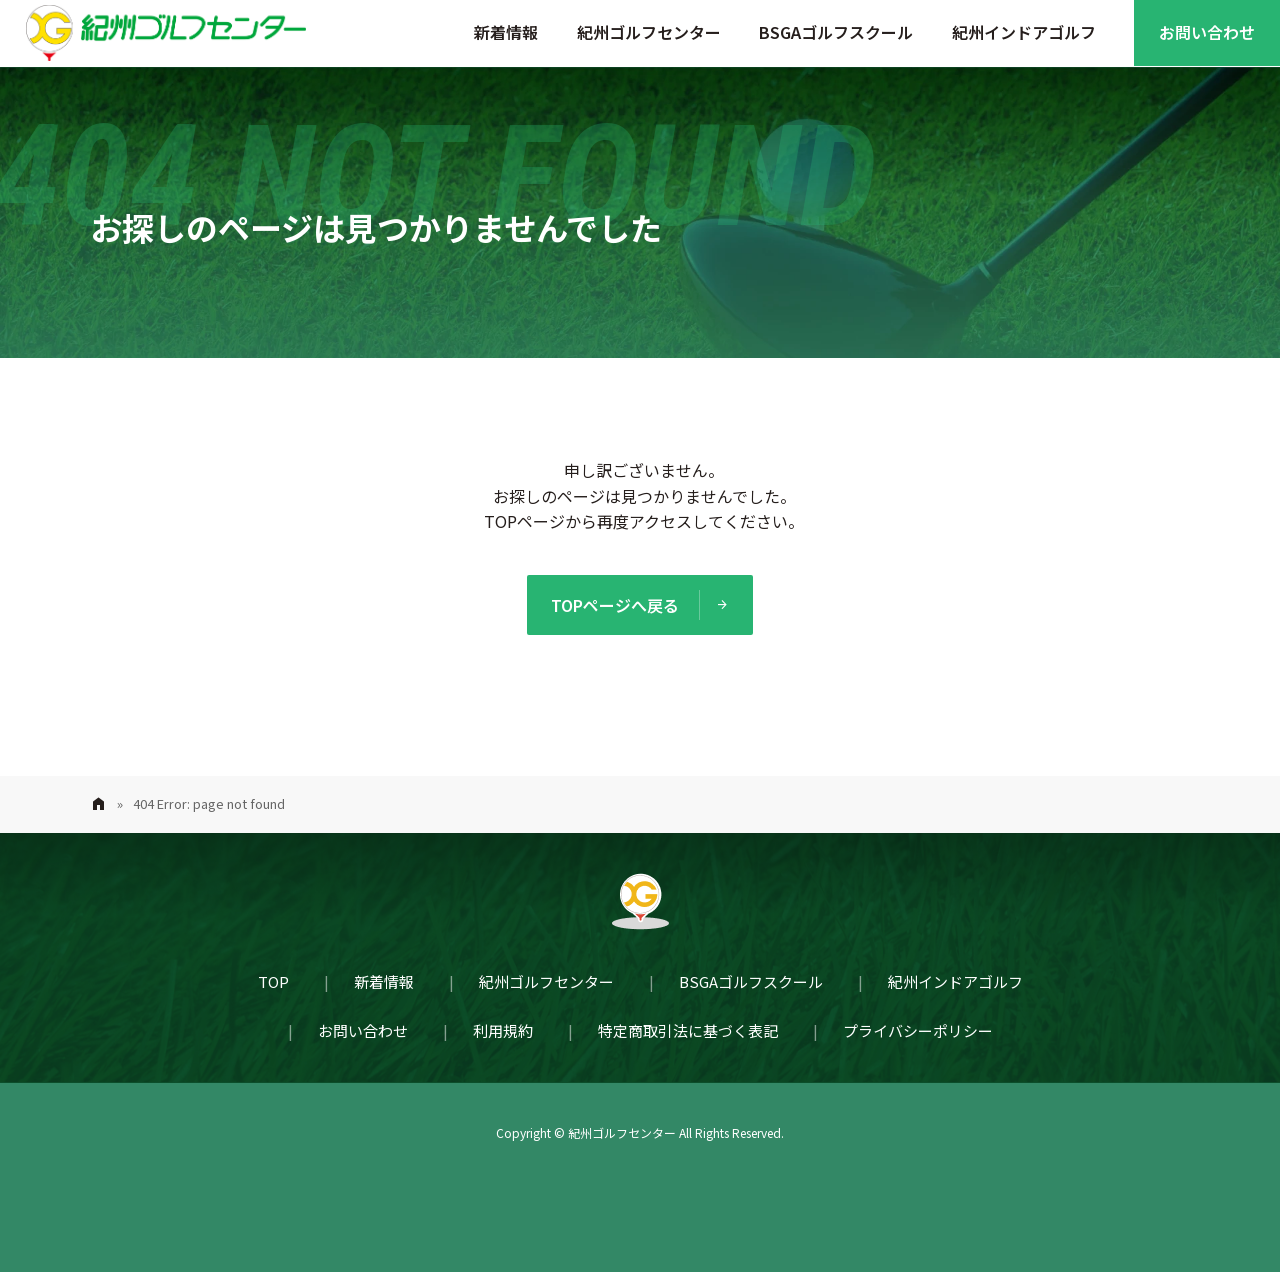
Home (98, 804)
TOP (273, 981)
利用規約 (503, 1030)
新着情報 (506, 32)
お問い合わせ (1207, 32)
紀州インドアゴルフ (1024, 32)
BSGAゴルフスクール (836, 32)
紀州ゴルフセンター (649, 32)
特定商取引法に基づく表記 (688, 1030)
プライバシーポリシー (918, 1030)
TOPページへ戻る (615, 605)
